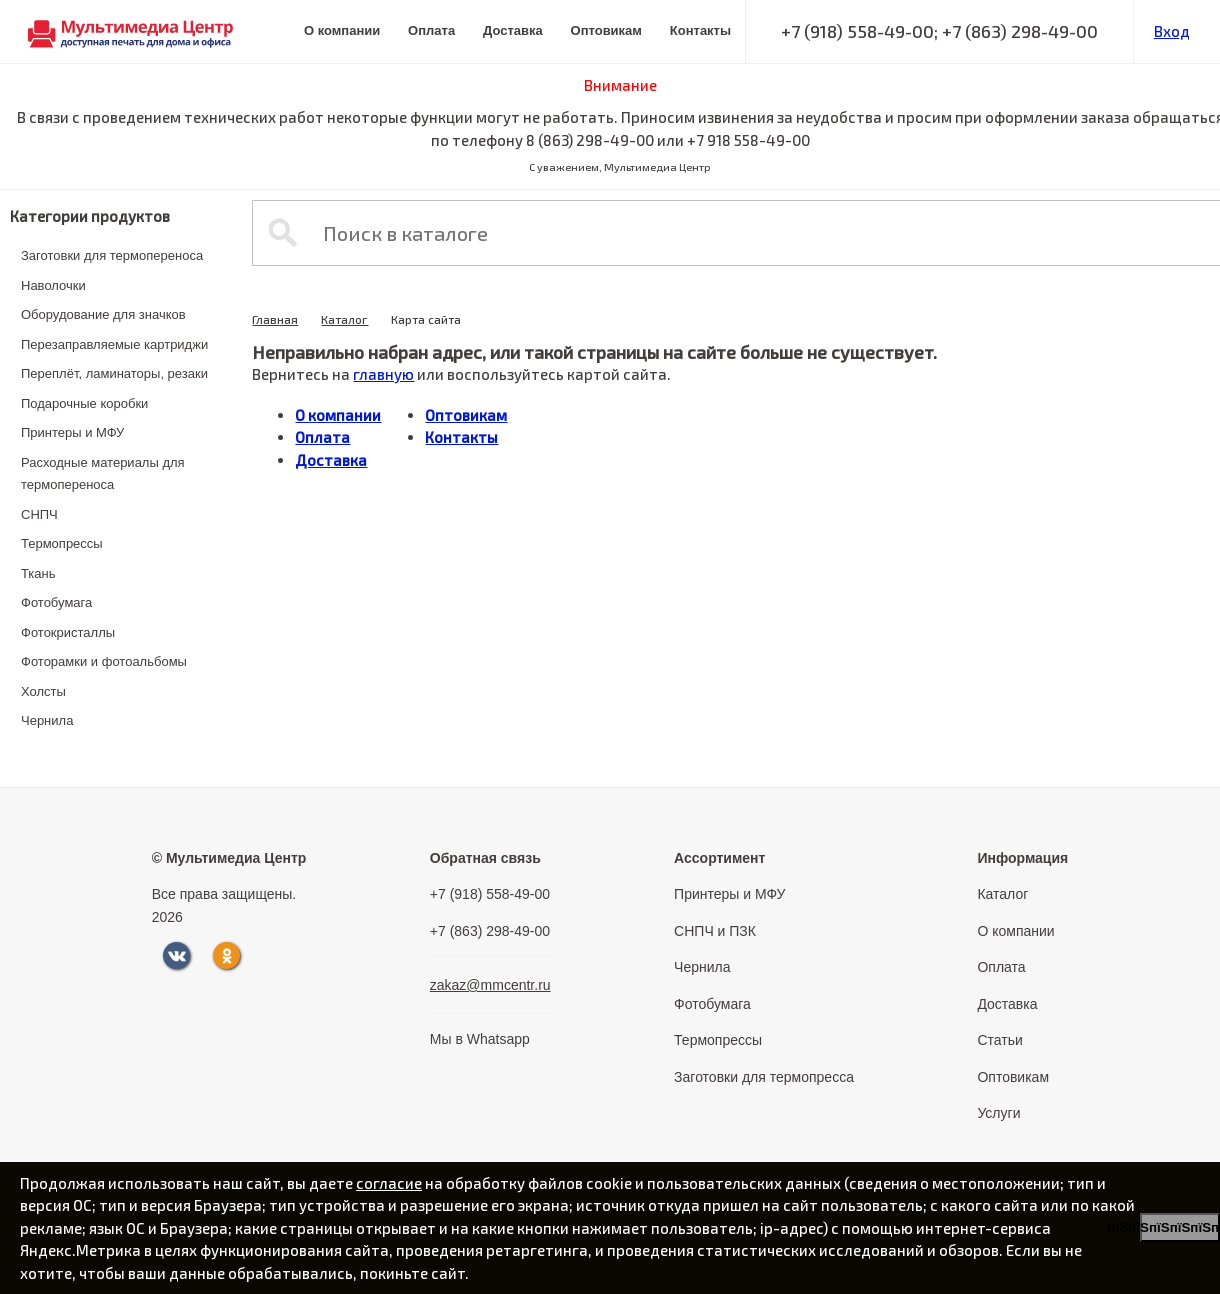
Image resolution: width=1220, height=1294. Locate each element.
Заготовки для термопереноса (112, 255)
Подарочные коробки (84, 403)
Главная (275, 319)
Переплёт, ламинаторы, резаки (114, 373)
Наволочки (53, 285)
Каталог (344, 319)
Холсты (43, 691)
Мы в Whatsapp (480, 1039)
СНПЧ (39, 514)
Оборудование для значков (103, 314)
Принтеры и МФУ (72, 432)
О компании (342, 30)
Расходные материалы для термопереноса (103, 474)
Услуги (998, 1113)
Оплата (431, 30)
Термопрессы (62, 543)
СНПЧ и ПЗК (715, 931)
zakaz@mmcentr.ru (490, 985)
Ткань (38, 573)
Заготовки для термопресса (764, 1077)
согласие (389, 1183)
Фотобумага (56, 602)
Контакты (700, 30)
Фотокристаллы (68, 632)
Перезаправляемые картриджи (114, 344)
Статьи (999, 1040)
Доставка (513, 30)
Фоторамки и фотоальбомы (104, 661)
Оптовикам (606, 30)
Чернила (47, 720)
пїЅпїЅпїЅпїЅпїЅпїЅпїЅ (1180, 1227)
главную (383, 374)
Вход (1172, 31)
